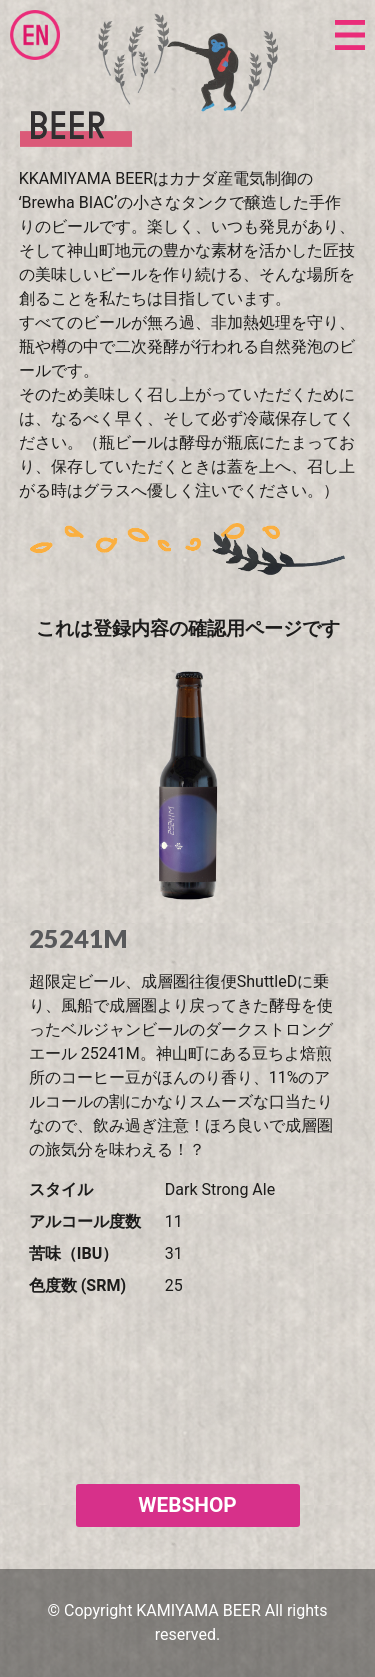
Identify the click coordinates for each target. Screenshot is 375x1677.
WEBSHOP (187, 1505)
